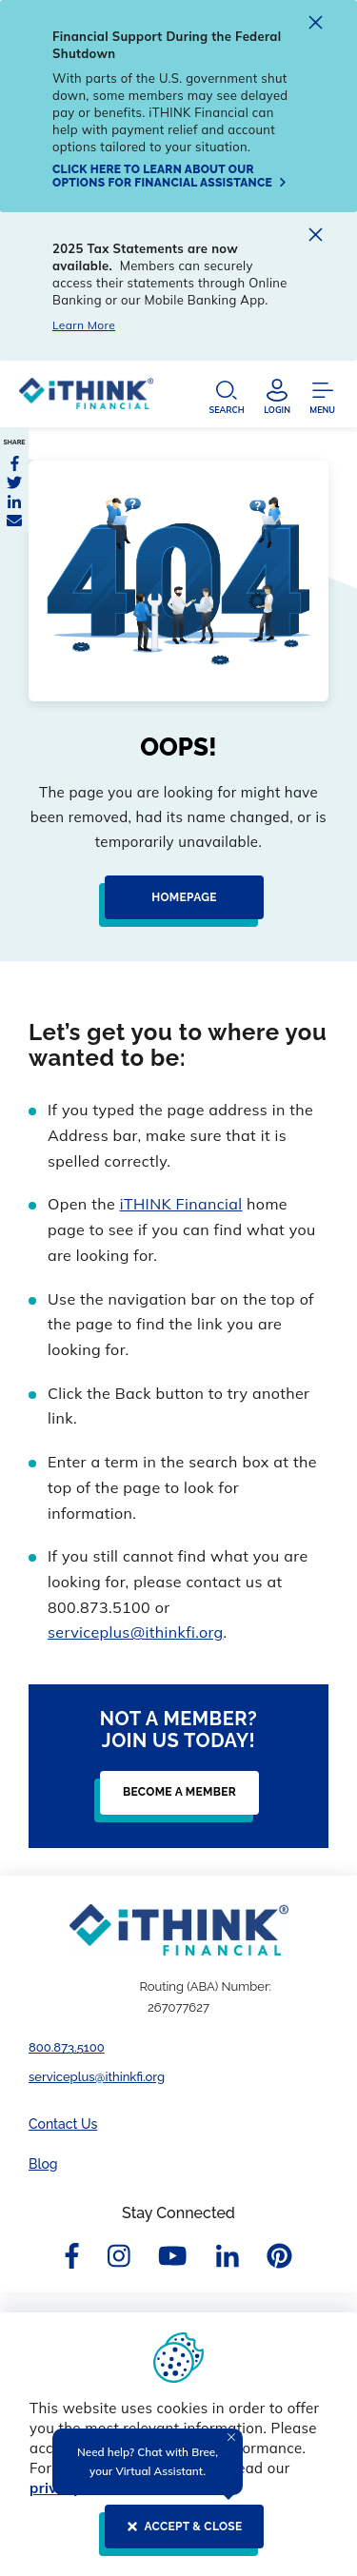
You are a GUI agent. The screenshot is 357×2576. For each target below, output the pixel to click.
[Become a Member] (173, 1800)
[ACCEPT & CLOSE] (178, 2534)
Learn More (83, 325)
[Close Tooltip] (231, 2437)
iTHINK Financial (181, 1203)
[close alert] (315, 25)
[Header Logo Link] (86, 398)
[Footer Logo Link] (178, 1930)
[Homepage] (178, 905)
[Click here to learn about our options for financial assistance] (171, 176)
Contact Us (63, 2124)
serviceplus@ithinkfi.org (136, 1632)
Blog (43, 2164)
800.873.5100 (67, 2047)
